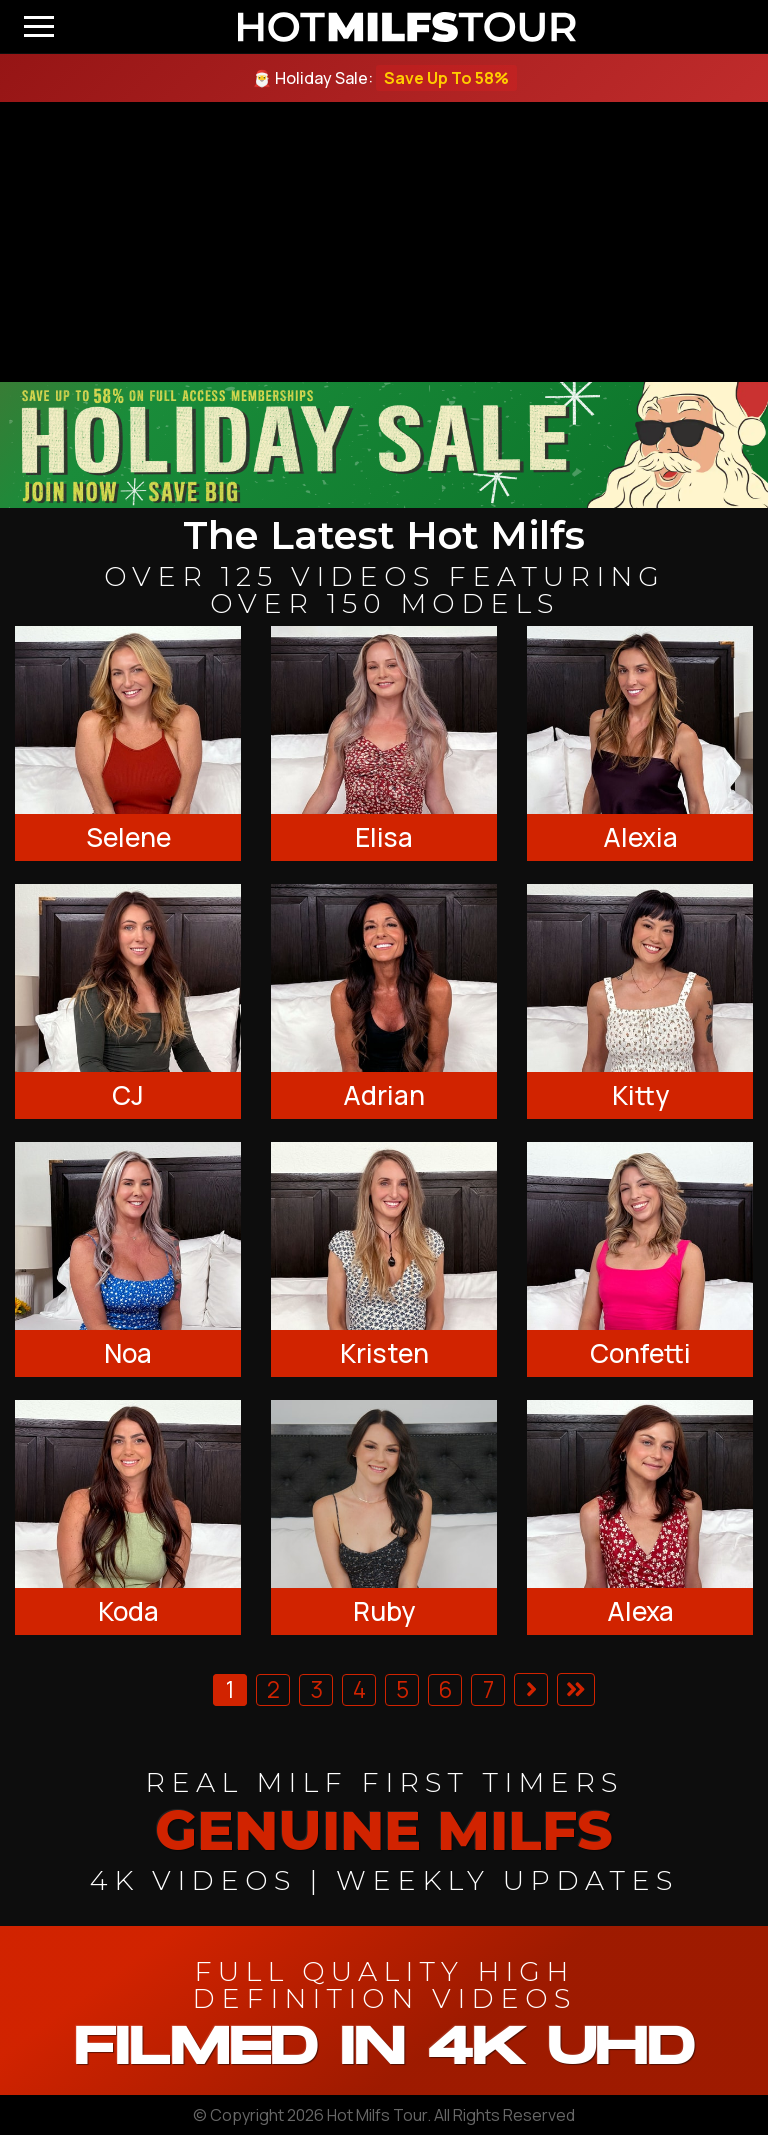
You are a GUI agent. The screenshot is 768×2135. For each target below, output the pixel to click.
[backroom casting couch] (384, 242)
